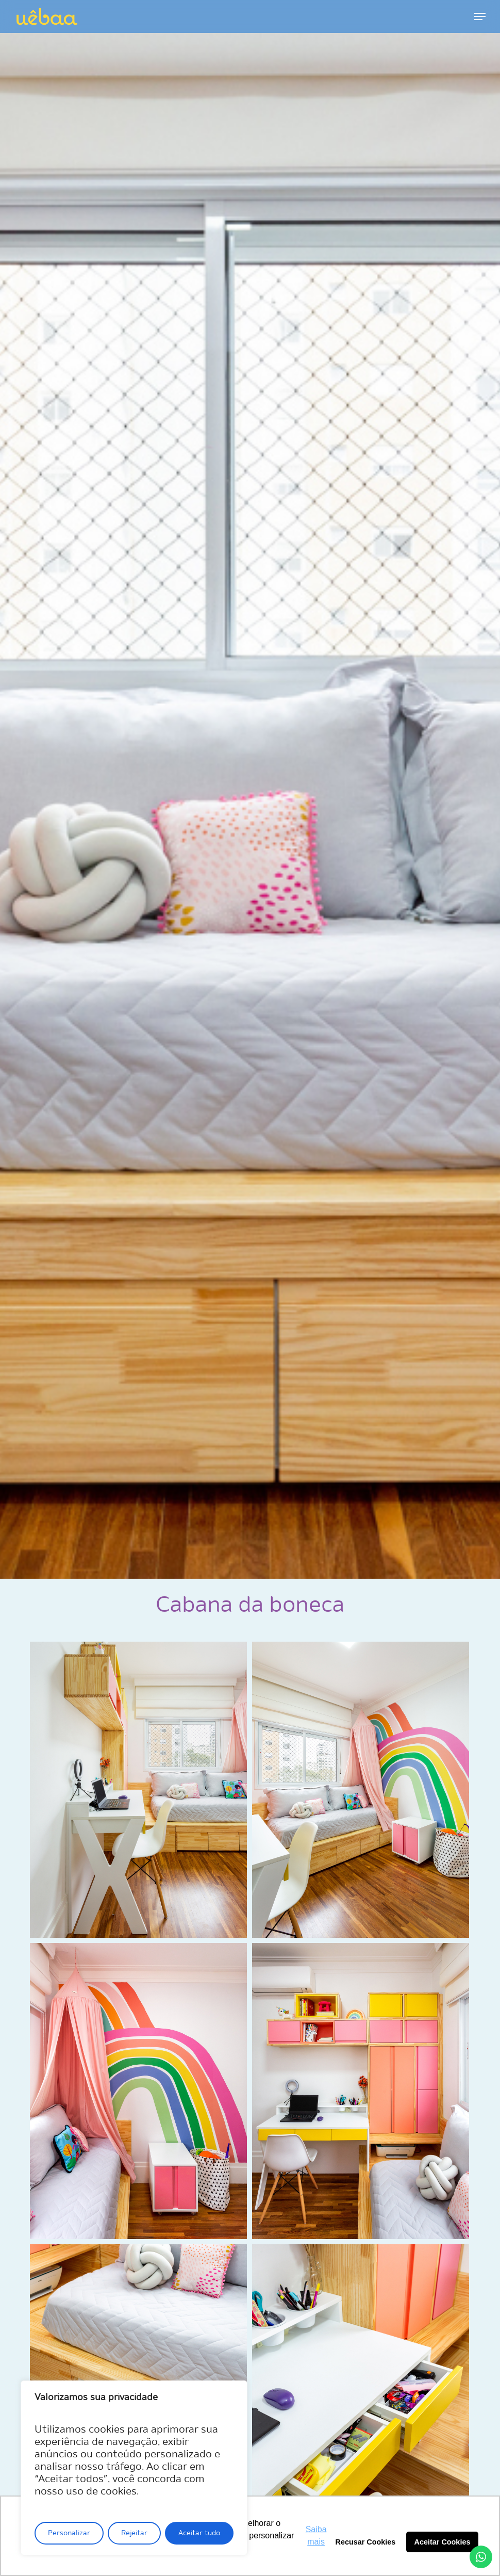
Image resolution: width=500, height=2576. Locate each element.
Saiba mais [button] (316, 2535)
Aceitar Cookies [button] (442, 2542)
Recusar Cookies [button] (366, 2542)
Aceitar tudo (199, 2533)
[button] (480, 16)
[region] (134, 2467)
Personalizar (69, 2533)
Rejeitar (134, 2533)
